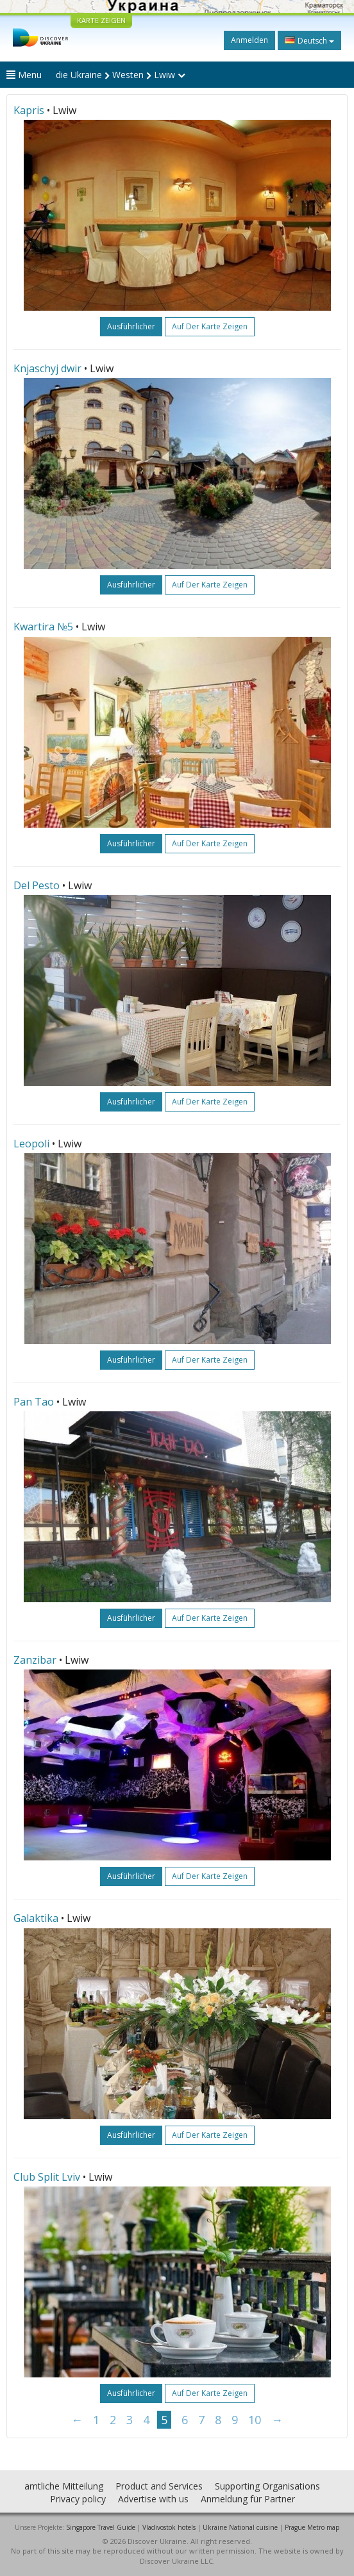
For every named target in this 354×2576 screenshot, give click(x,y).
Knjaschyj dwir (47, 368)
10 (254, 2419)
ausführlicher (131, 326)
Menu (24, 75)
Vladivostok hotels (169, 2527)
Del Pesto (36, 885)
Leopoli (31, 1143)
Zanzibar (34, 1660)
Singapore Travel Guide (100, 2527)
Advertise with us (153, 2499)
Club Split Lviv (46, 2177)
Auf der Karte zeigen (210, 326)
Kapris (28, 110)
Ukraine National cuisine (240, 2527)
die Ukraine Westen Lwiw (120, 75)
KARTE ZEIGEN (101, 20)
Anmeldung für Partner (248, 2499)
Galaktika (35, 1918)
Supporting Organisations (267, 2486)
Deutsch (309, 40)
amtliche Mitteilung (63, 2486)
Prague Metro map (312, 2527)
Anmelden (249, 40)
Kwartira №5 (43, 626)
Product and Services (159, 2486)
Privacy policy (78, 2499)
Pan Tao (33, 1402)
